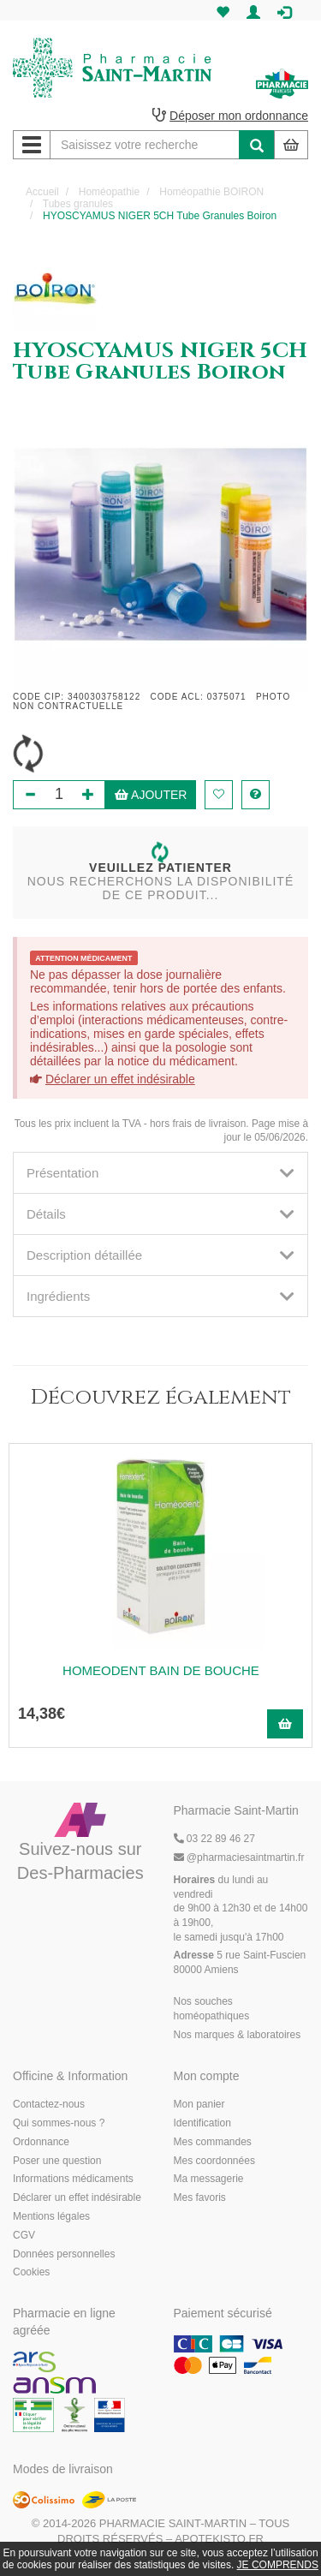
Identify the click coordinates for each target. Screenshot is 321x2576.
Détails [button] (160, 1214)
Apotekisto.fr (219, 2538)
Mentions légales (51, 2216)
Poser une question (57, 2161)
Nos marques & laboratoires (237, 2035)
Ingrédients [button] (160, 1296)
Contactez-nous (49, 2104)
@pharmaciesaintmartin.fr (239, 1857)
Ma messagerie (209, 2179)
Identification (202, 2123)
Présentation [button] (160, 1173)
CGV (24, 2235)
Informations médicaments (73, 2179)
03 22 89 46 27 (214, 1839)
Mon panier (199, 2104)
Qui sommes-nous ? (58, 2123)
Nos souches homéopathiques (212, 2008)
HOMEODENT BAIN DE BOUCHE (160, 1670)
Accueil (42, 192)
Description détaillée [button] (160, 1255)
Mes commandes (213, 2142)
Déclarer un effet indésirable (120, 1079)
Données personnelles (64, 2254)
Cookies (31, 2272)
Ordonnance (41, 2142)
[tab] (160, 1173)
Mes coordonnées (214, 2161)
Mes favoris (200, 2197)
